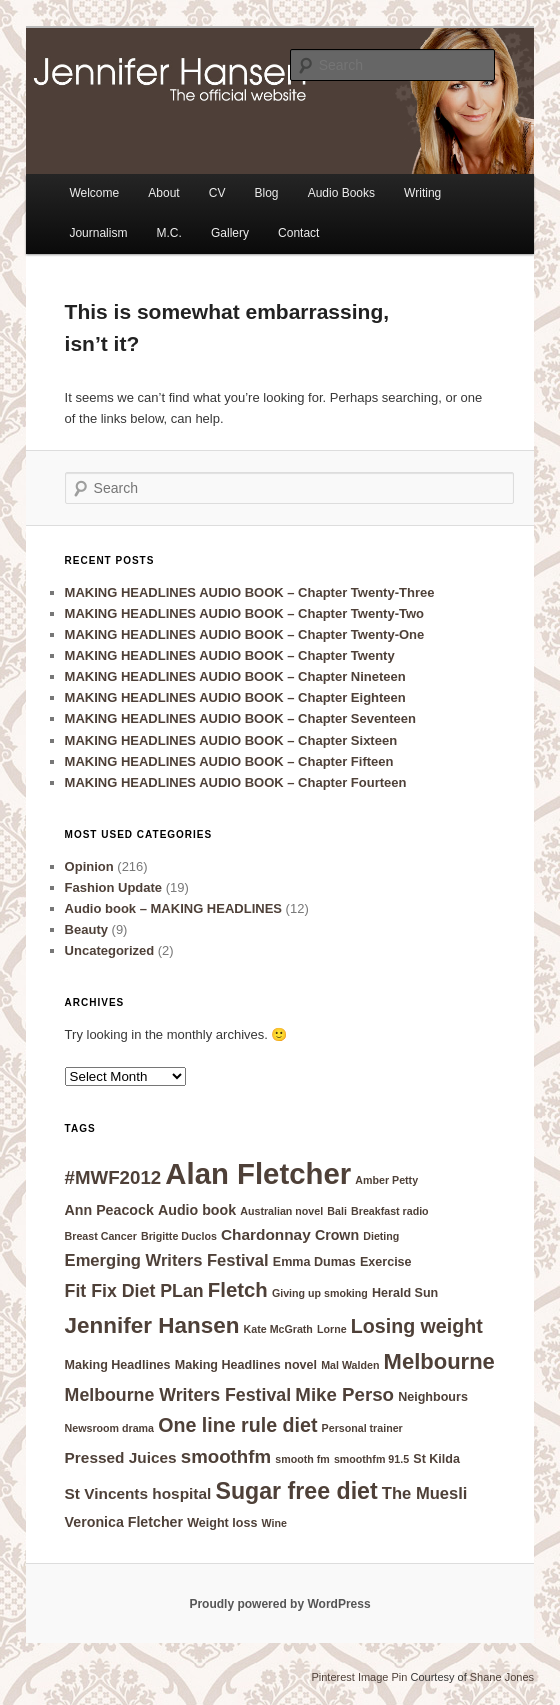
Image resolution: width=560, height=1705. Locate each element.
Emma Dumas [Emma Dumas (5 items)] (314, 1262)
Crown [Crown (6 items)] (337, 1235)
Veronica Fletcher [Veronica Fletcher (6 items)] (124, 1522)
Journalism (98, 233)
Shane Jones (502, 1677)
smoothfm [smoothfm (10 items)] (226, 1456)
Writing (422, 193)
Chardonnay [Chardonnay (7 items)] (266, 1234)
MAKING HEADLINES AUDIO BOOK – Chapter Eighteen (235, 697)
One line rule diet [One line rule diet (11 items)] (237, 1425)
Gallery (230, 233)
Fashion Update (114, 887)
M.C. (169, 233)
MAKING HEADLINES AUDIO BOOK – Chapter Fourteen (236, 782)
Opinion (89, 866)
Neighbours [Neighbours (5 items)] (433, 1397)
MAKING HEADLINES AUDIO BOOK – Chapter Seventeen (240, 718)
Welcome (94, 193)
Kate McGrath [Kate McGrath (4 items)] (278, 1329)
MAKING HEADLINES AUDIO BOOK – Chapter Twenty (230, 655)
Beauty (86, 929)
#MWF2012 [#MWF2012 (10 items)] (113, 1177)
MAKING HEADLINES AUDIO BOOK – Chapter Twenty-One (245, 634)
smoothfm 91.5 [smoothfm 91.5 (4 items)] (371, 1459)
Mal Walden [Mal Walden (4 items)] (350, 1365)
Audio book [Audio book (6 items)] (197, 1210)
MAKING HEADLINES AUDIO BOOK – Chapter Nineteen (235, 676)
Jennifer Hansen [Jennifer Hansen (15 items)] (152, 1325)
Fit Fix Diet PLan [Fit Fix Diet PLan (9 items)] (134, 1291)
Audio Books (341, 193)
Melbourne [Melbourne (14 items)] (439, 1361)
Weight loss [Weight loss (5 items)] (222, 1523)
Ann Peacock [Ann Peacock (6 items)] (109, 1210)
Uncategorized (110, 950)
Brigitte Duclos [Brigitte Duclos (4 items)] (179, 1236)
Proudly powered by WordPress (279, 1604)
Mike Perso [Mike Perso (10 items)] (344, 1394)
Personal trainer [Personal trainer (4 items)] (362, 1428)
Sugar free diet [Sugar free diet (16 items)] (296, 1491)
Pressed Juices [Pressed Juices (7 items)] (121, 1457)
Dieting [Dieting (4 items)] (381, 1236)
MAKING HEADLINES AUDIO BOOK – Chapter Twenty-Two (244, 613)
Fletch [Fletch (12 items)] (238, 1290)
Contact (298, 233)
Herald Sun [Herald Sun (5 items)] (405, 1293)
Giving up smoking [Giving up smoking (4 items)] (320, 1293)
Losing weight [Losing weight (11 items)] (417, 1326)
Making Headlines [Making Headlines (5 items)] (118, 1365)
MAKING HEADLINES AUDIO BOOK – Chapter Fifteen (229, 761)
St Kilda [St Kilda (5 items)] (436, 1459)
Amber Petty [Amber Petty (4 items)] (386, 1180)
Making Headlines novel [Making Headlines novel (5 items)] (246, 1365)
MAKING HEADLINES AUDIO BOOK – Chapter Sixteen (231, 740)
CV (217, 193)
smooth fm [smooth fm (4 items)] (302, 1459)
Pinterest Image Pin (359, 1677)
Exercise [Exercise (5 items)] (386, 1262)
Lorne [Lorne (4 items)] (332, 1329)
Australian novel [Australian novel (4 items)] (281, 1211)
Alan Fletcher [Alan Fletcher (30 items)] (258, 1173)
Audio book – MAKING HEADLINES (173, 908)
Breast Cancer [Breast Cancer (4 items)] (101, 1236)
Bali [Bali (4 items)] (337, 1211)
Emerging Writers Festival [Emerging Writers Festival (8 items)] (167, 1260)
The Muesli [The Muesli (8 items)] (425, 1493)
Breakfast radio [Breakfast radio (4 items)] (390, 1211)
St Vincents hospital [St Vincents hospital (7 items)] (138, 1493)
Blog (267, 193)
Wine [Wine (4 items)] (274, 1523)
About (163, 193)
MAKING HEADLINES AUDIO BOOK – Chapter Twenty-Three (250, 592)
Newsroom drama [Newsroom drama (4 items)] (109, 1428)
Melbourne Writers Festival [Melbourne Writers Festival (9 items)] (178, 1395)
